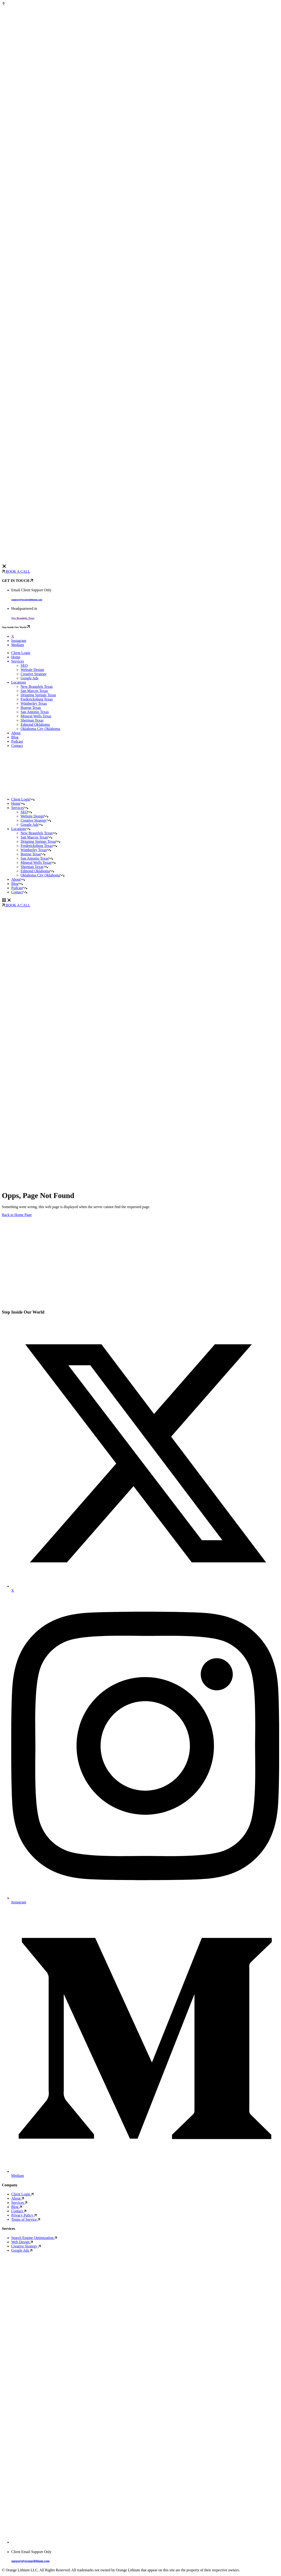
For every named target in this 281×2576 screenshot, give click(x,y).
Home (15, 657)
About (16, 733)
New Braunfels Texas (37, 687)
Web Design (22, 2242)
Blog (14, 737)
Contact (17, 746)
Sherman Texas (32, 720)
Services (17, 661)
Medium (17, 645)
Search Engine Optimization (34, 2238)
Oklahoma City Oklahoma (40, 729)
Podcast (17, 741)
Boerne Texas (31, 708)
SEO (24, 665)
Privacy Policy (23, 2215)
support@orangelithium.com (26, 599)
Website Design (32, 670)
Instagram (18, 641)
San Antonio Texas (35, 712)
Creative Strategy (34, 674)
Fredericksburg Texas (37, 699)
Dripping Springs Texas (38, 695)
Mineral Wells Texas (36, 716)
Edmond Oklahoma (35, 724)
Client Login (20, 653)
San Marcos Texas (34, 691)
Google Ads (29, 678)
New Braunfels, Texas (22, 618)
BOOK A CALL (16, 571)
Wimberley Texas (34, 703)
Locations (18, 682)
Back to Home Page (17, 1215)
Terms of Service (25, 2219)
